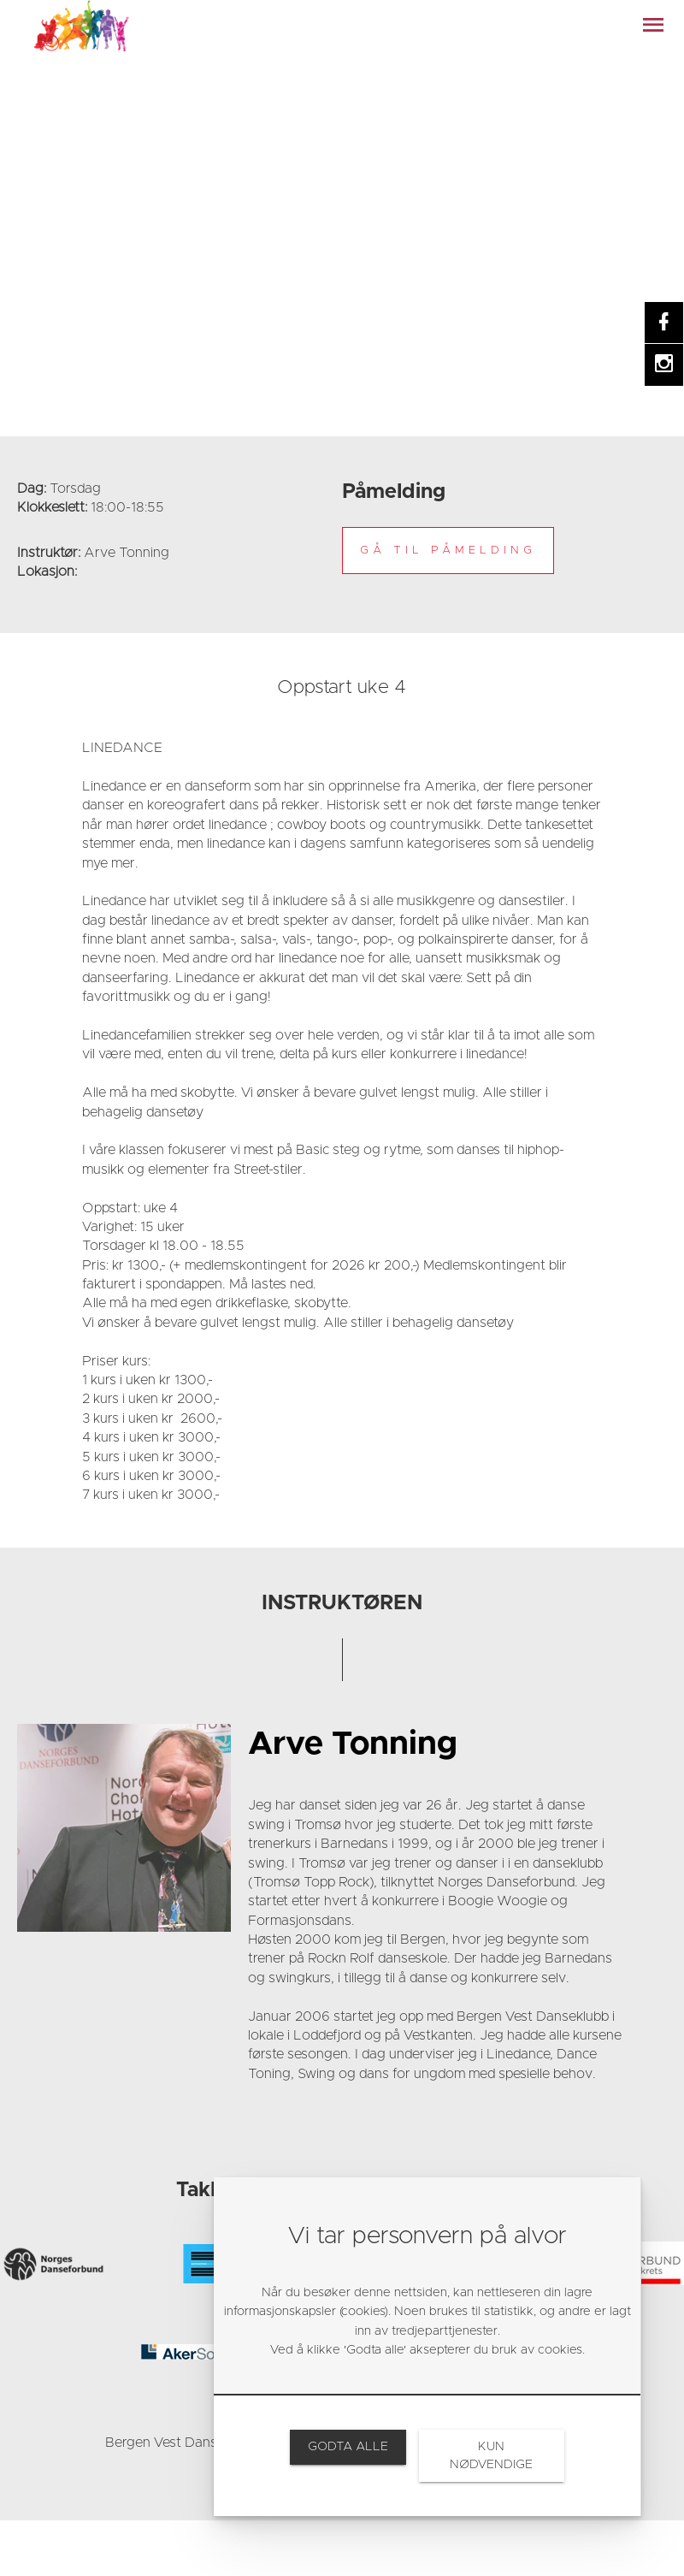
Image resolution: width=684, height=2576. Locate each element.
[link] (81, 25)
